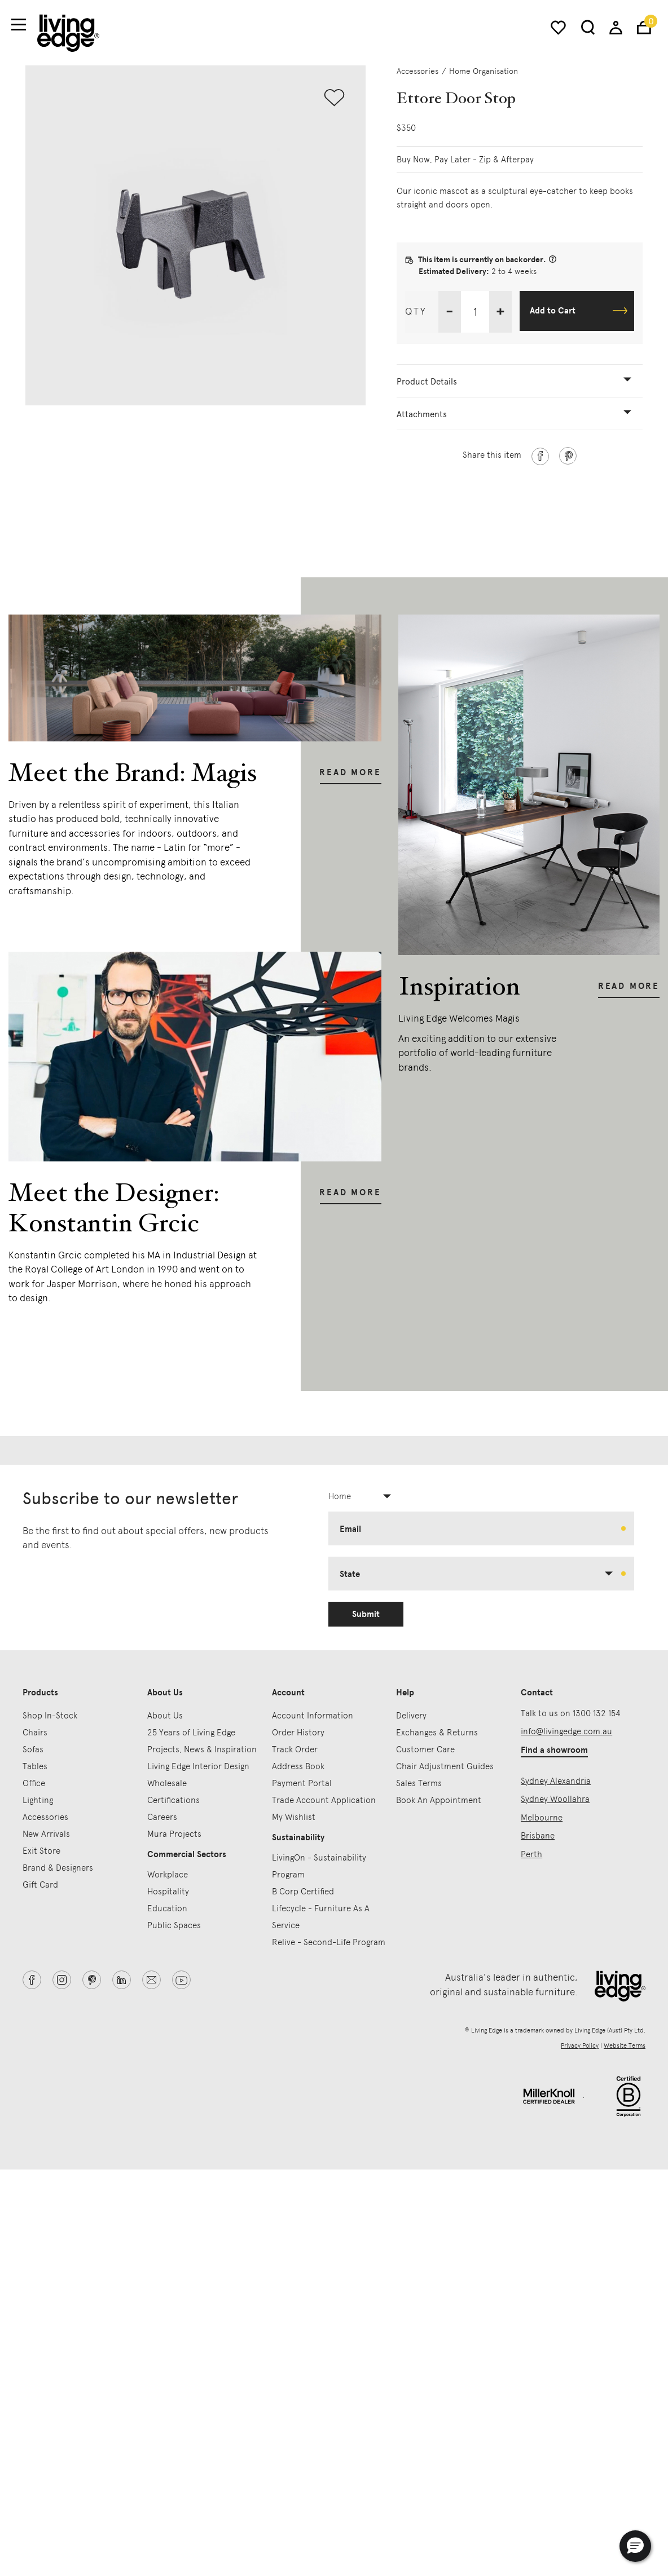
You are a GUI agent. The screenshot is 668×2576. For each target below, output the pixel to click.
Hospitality (168, 1891)
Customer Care (425, 1749)
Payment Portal (302, 1783)
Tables (35, 1766)
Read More (350, 772)
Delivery (411, 1716)
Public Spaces (174, 1925)
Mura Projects (174, 1834)
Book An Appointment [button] (438, 1800)
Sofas (33, 1749)
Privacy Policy (580, 2045)
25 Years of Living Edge (191, 1732)
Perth (531, 1854)
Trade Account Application (324, 1800)
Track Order (295, 1749)
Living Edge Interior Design (198, 1766)
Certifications (173, 1800)
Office (34, 1783)
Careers (162, 1817)
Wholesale (167, 1783)
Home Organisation (483, 71)
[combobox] (364, 1496)
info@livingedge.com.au (566, 1731)
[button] (635, 2546)
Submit (366, 1614)
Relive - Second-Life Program (328, 1942)
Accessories (417, 71)
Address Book (298, 1766)
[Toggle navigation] (18, 24)
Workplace (167, 1875)
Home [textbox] (339, 1496)
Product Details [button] (427, 382)
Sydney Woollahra (555, 1799)
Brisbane (538, 1836)
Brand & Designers (58, 1868)
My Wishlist (293, 1817)
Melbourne (541, 1818)
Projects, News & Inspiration (202, 1749)
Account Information (312, 1716)
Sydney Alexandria (556, 1781)
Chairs (35, 1732)
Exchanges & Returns (437, 1732)
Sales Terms (419, 1783)
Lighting (38, 1800)
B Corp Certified (303, 1891)
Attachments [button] (422, 414)
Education (167, 1908)
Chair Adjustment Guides (445, 1766)
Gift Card (40, 1885)
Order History (298, 1732)
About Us (165, 1716)
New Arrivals (46, 1834)
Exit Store (41, 1851)
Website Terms (624, 2045)
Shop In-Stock (50, 1716)
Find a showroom (554, 1750)
